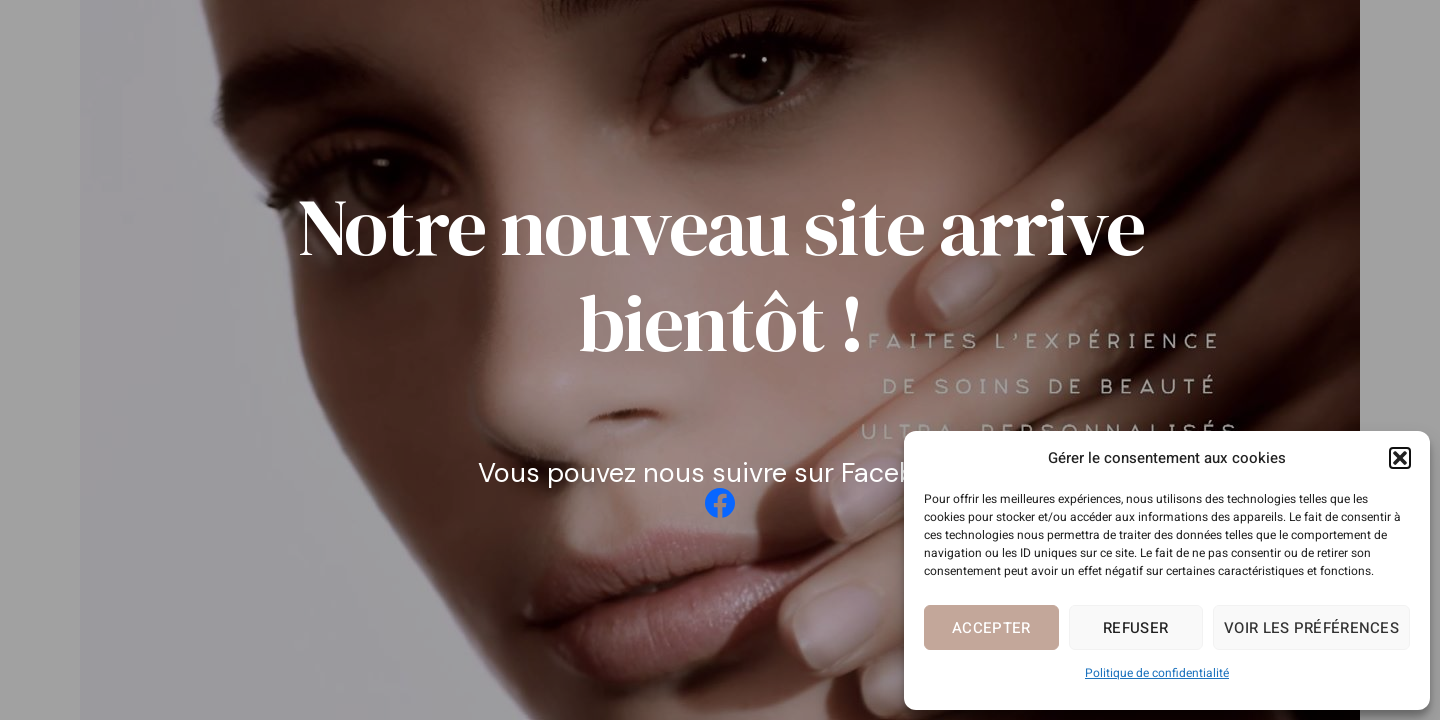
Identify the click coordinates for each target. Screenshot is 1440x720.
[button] (1400, 458)
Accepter (991, 628)
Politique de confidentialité (1157, 673)
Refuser (1135, 628)
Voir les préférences (1311, 628)
